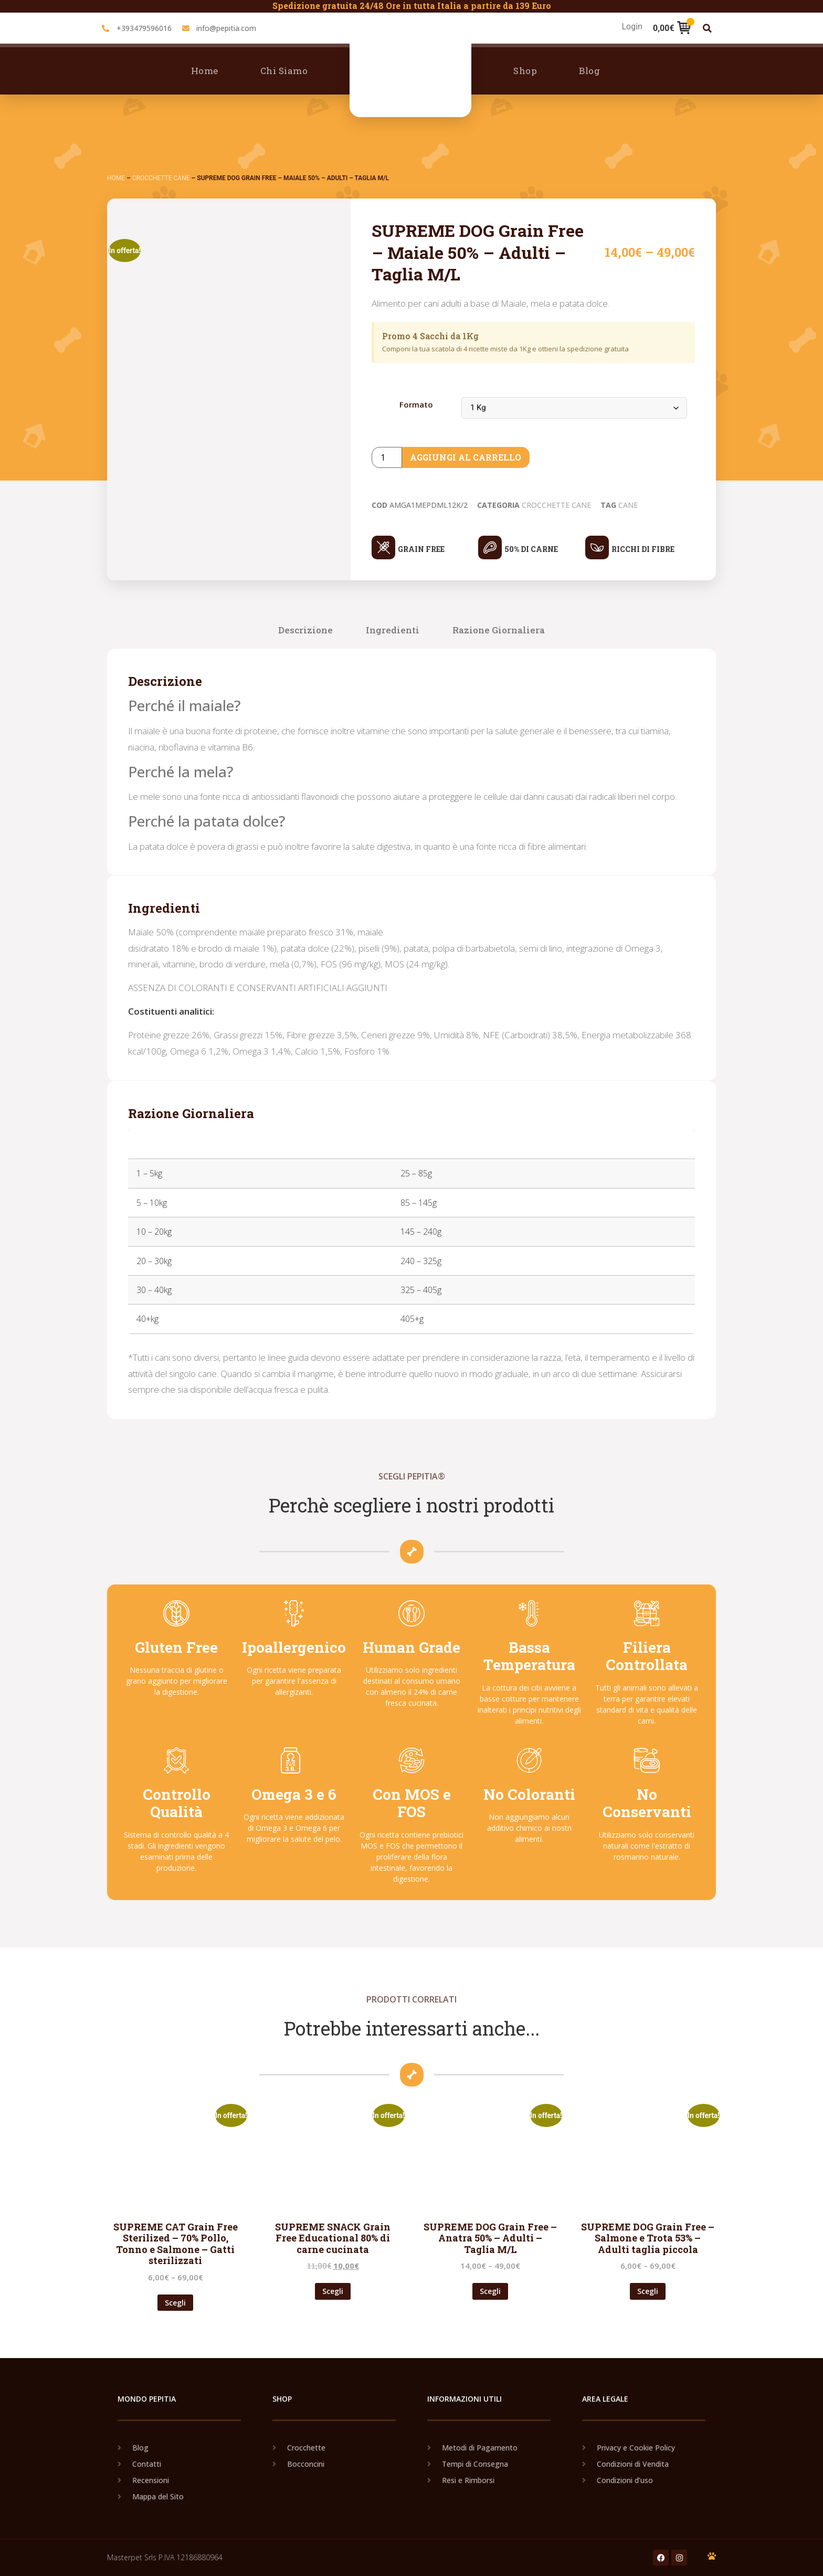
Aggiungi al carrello (466, 457)
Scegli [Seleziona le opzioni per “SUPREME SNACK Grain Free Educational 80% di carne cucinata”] (332, 2291)
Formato (416, 405)
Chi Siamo (284, 71)
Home (204, 71)
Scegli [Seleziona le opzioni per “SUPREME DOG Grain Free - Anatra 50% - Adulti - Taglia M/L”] (490, 2291)
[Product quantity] (387, 457)
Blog (589, 71)
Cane (628, 505)
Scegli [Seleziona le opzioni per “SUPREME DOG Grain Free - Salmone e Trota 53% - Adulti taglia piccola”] (647, 2291)
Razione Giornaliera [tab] (498, 630)
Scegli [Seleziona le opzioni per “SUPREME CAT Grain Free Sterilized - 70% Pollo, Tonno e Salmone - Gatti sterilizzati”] (175, 2303)
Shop (525, 71)
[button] (707, 28)
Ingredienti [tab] (392, 630)
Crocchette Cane (161, 178)
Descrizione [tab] (305, 630)
